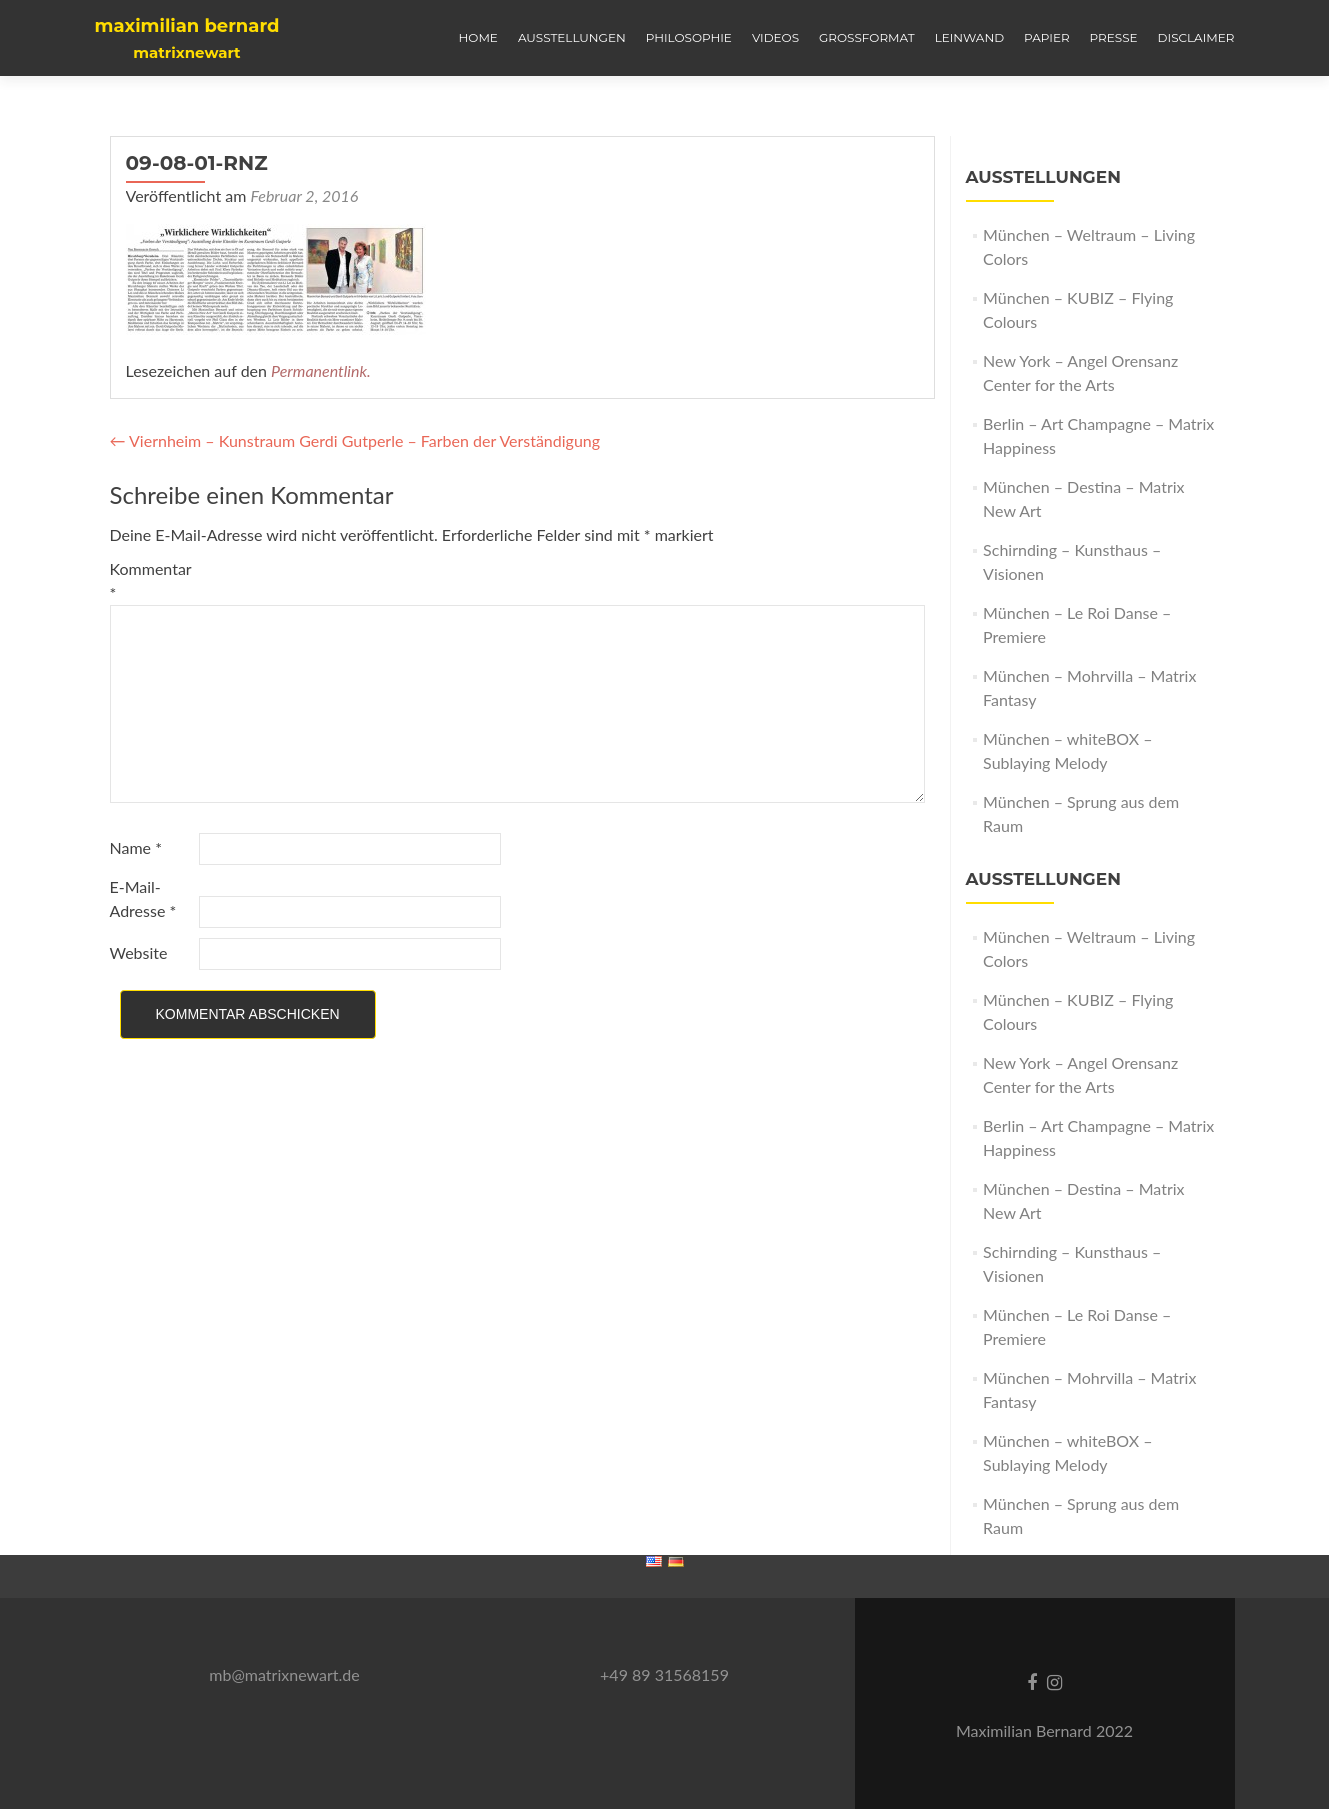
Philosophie (689, 37)
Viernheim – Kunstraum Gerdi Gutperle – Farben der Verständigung (355, 440)
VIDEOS (775, 37)
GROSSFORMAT (867, 37)
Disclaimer (1196, 37)
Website (139, 952)
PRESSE (1114, 37)
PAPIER (1047, 37)
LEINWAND (969, 37)
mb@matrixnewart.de (284, 1674)
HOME (478, 37)
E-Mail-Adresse (143, 898)
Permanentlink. (321, 370)
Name (136, 847)
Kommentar (151, 580)
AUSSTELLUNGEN (572, 37)
